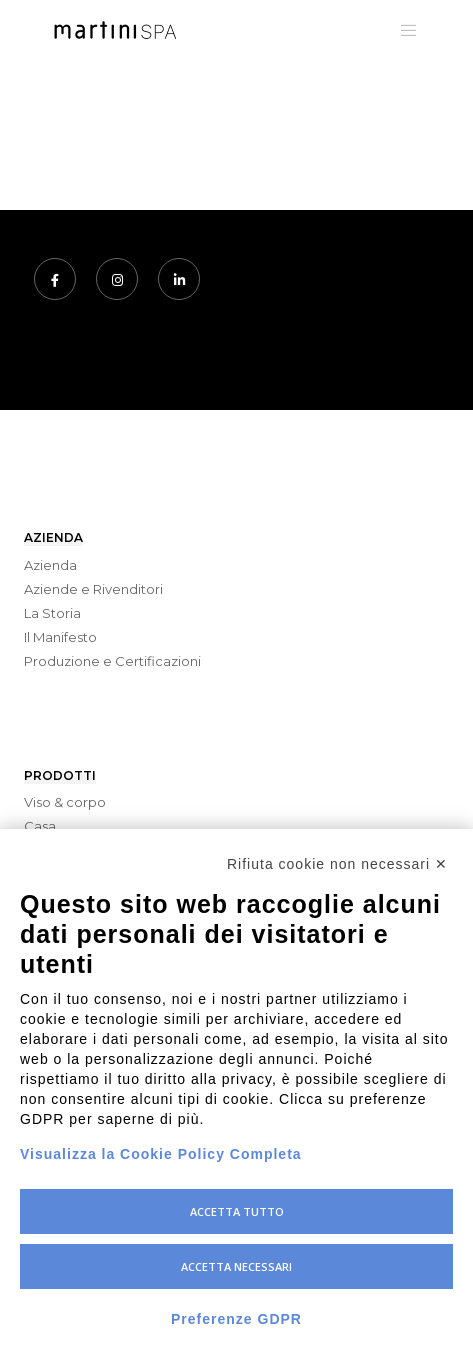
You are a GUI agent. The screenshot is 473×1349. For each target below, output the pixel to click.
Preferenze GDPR (236, 1319)
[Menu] (403, 30)
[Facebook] (55, 279)
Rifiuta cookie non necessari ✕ (337, 864)
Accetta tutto (237, 1211)
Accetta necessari (236, 1266)
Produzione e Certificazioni (112, 661)
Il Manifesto (60, 637)
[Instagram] (117, 279)
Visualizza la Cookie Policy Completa (161, 1154)
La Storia (52, 613)
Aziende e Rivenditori (93, 589)
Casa (40, 826)
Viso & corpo (65, 802)
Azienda (50, 565)
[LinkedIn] (179, 279)
